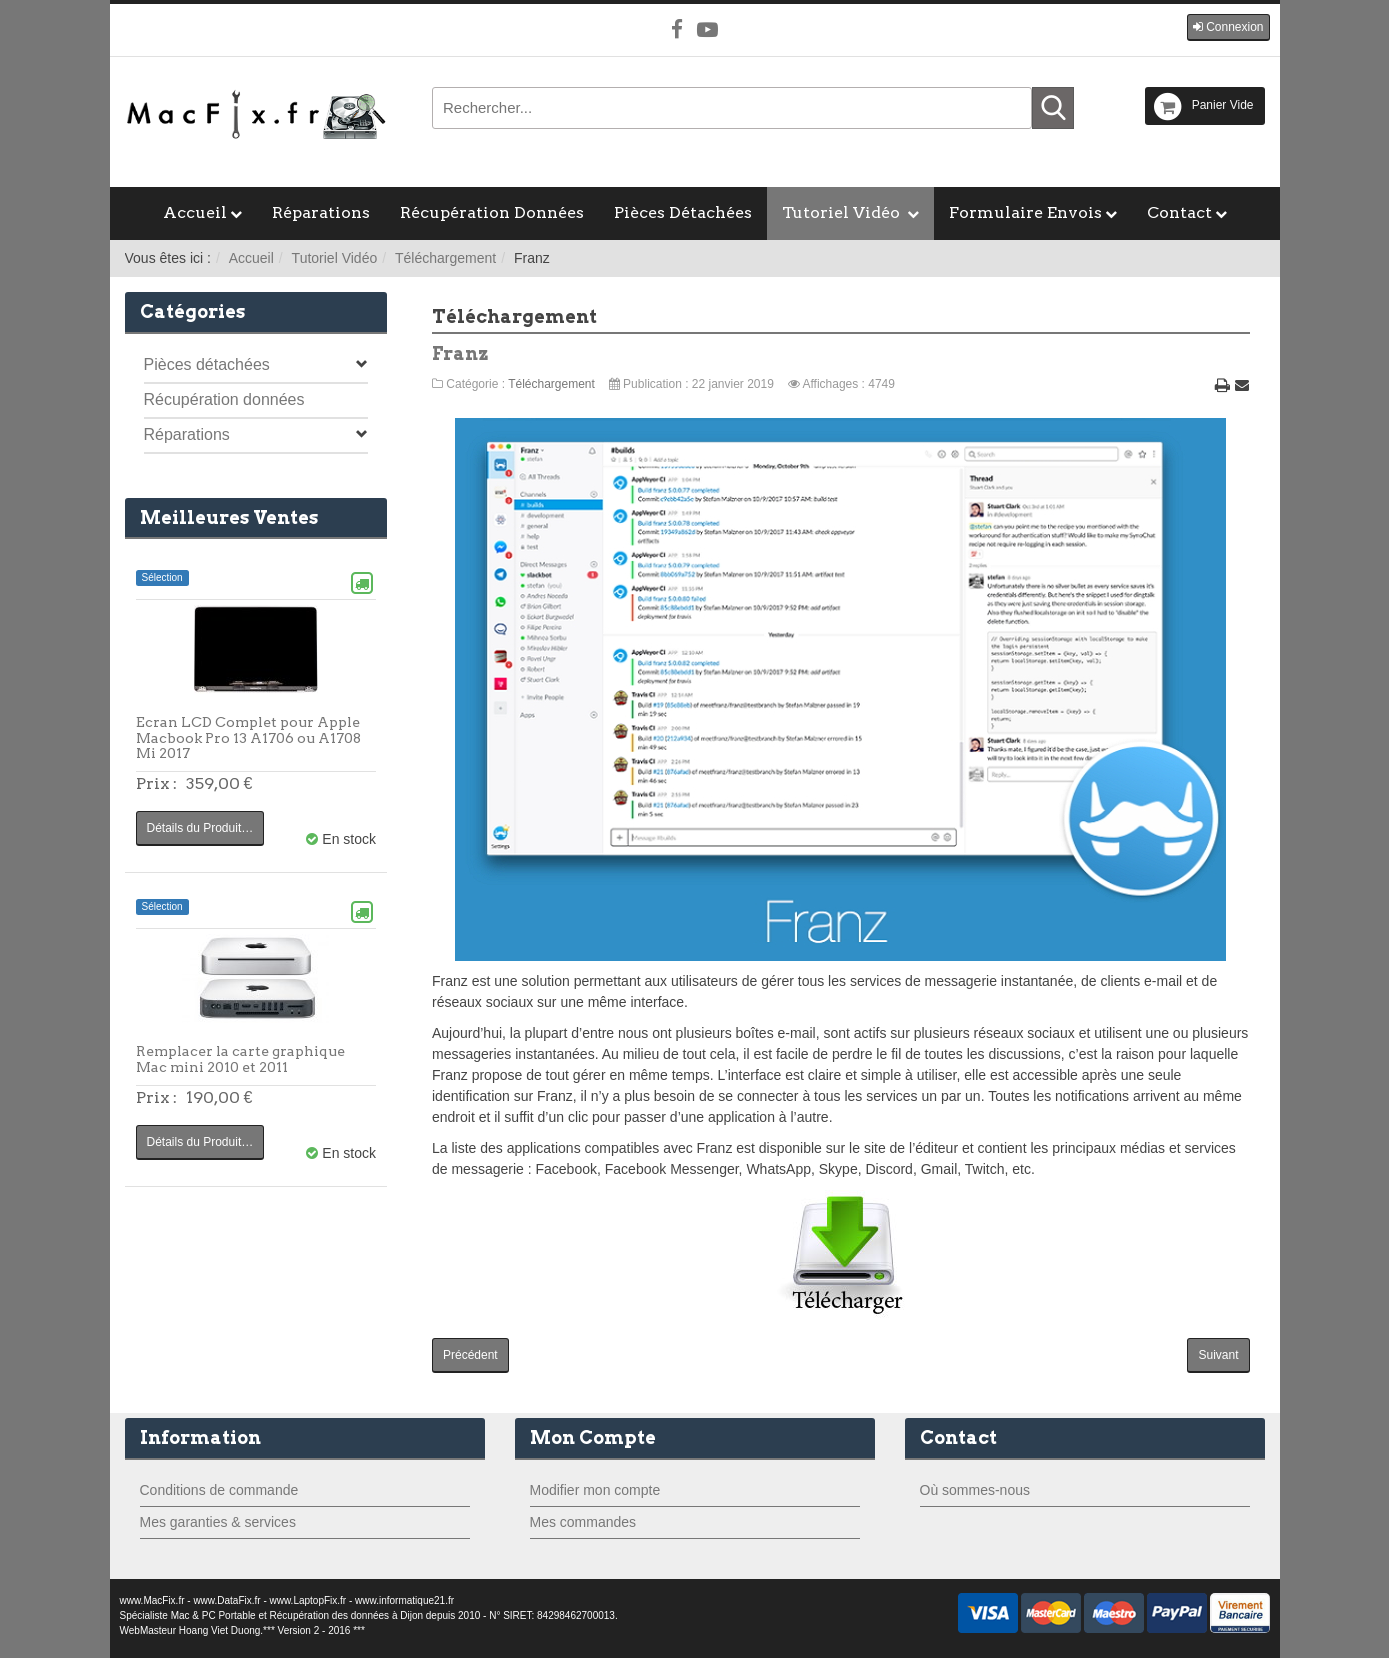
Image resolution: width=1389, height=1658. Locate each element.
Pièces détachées (207, 364)
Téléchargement (445, 258)
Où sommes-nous (975, 1490)
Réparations (321, 212)
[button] (1228, 27)
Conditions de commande (219, 1490)
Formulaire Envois (1025, 212)
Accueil (195, 212)
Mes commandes (583, 1522)
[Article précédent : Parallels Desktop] (470, 1355)
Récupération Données (492, 212)
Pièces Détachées (683, 212)
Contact (1179, 212)
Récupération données (224, 399)
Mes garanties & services (218, 1522)
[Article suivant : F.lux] (1218, 1355)
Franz (460, 353)
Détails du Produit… (200, 828)
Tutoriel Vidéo (843, 212)
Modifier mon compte (595, 1490)
